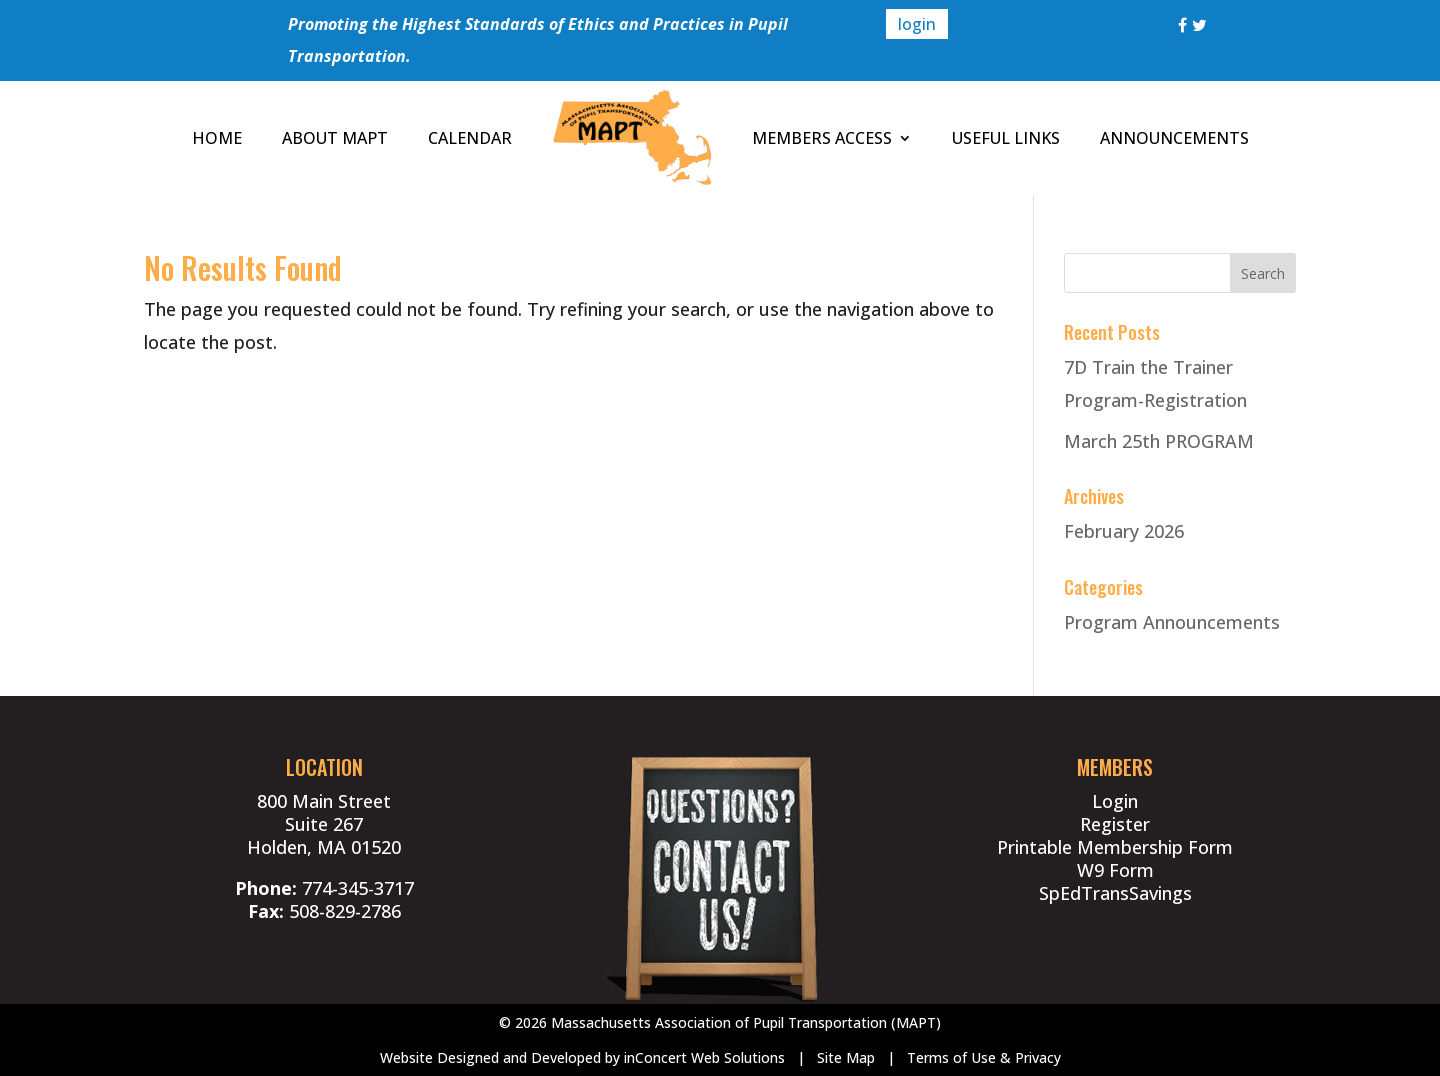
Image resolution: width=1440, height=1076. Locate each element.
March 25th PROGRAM (1159, 441)
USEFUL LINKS (1006, 138)
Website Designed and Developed (490, 1057)
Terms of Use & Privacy (984, 1057)
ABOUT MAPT (335, 138)
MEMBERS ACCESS (822, 138)
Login (1115, 801)
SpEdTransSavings (1115, 893)
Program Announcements (1172, 622)
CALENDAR (470, 138)
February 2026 (1124, 531)
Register (1115, 824)
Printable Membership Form (1115, 847)
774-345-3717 (358, 888)
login (917, 24)
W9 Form (1115, 870)
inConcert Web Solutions (704, 1057)
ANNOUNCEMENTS (1174, 138)
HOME (217, 138)
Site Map (846, 1057)
